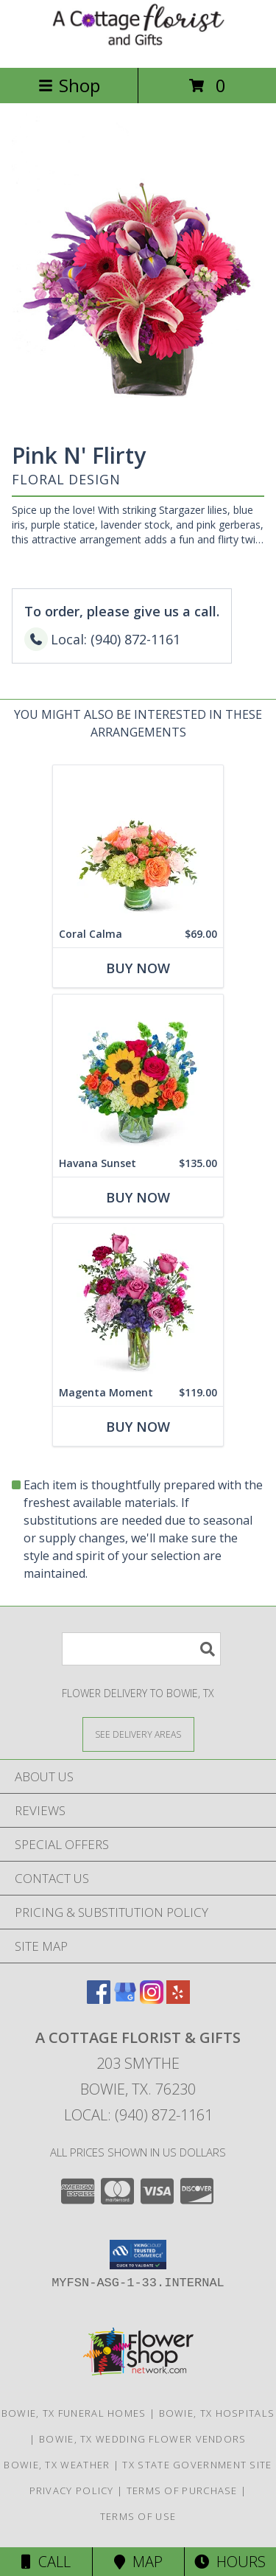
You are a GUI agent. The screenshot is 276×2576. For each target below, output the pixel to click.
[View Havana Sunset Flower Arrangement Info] (138, 1072)
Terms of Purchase (182, 2490)
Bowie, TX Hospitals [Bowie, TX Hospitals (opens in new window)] (217, 2413)
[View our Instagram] (151, 1999)
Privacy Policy (71, 2490)
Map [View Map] (138, 2562)
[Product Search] (141, 1648)
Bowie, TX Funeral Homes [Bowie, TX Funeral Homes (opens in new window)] (73, 2413)
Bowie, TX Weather (57, 2464)
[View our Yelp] (178, 1999)
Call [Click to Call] (46, 2562)
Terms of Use (138, 2516)
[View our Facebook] (98, 1999)
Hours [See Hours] (230, 2562)
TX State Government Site (197, 2464)
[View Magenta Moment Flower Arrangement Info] (138, 1301)
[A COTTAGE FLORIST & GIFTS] (138, 46)
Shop (69, 85)
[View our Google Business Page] (125, 1999)
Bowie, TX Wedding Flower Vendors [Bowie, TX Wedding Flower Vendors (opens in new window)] (143, 2439)
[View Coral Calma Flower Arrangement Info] (138, 843)
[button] (138, 2254)
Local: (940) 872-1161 (138, 2115)
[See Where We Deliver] (138, 1734)
